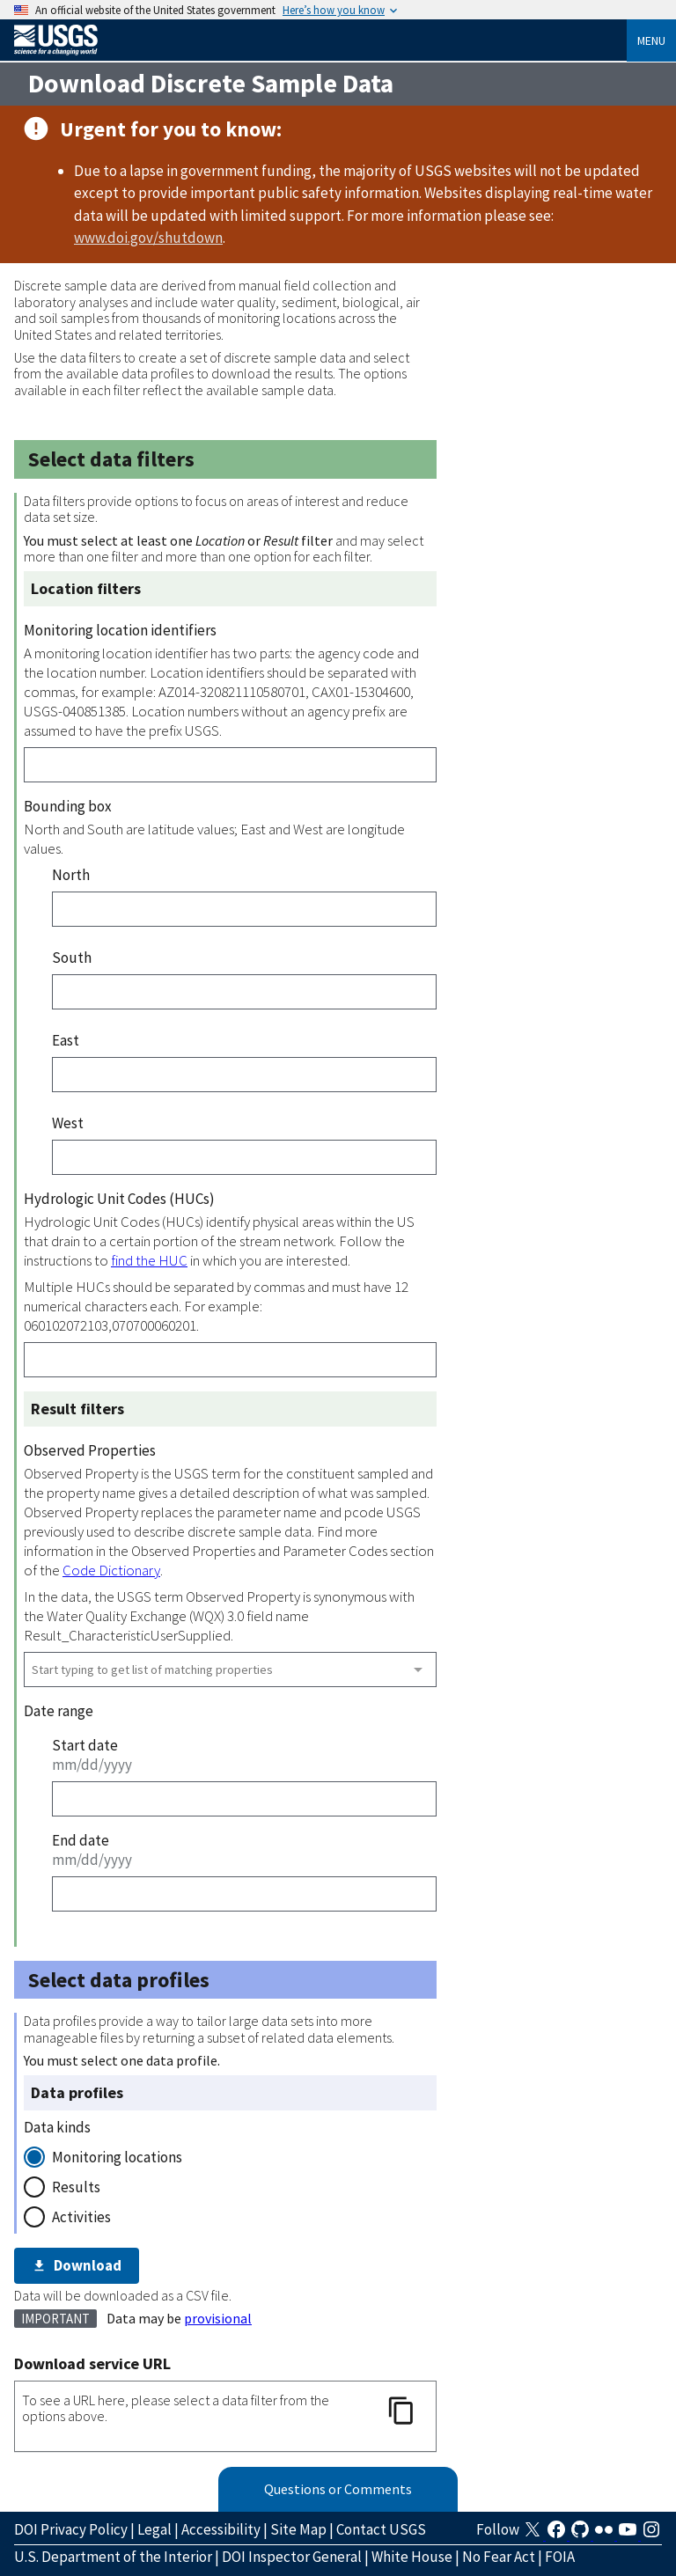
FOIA (560, 2556)
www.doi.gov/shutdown (148, 237)
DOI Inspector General (292, 2556)
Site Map (298, 2529)
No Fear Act (498, 2556)
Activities (81, 2217)
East (65, 1040)
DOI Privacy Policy (71, 2529)
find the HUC (149, 1260)
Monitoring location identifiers (120, 630)
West (68, 1123)
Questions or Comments (338, 2489)
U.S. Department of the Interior (113, 2556)
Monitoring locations (117, 2157)
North (71, 874)
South (72, 957)
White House (411, 2556)
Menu (651, 40)
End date (80, 1840)
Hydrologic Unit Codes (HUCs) (119, 1198)
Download (76, 2265)
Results (76, 2187)
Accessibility (221, 2529)
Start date (85, 1745)
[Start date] (244, 1798)
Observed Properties (90, 1450)
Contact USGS (381, 2529)
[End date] (244, 1894)
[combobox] (230, 1669)
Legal (154, 2529)
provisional (218, 2318)
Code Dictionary (111, 1570)
